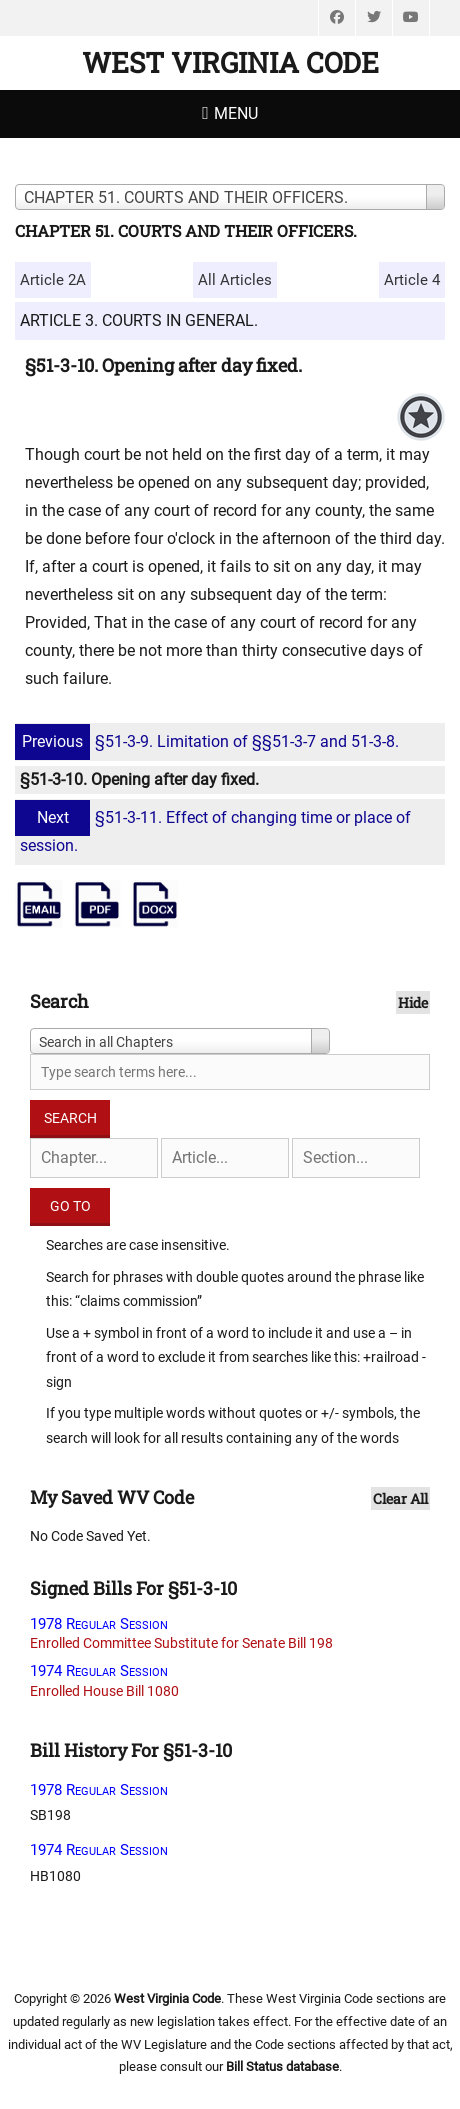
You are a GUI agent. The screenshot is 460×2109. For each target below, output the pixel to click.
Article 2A (53, 280)
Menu (236, 113)
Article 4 (412, 280)
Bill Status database (282, 2066)
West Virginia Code (230, 62)
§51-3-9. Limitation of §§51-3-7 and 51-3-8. (209, 741)
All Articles (235, 280)
